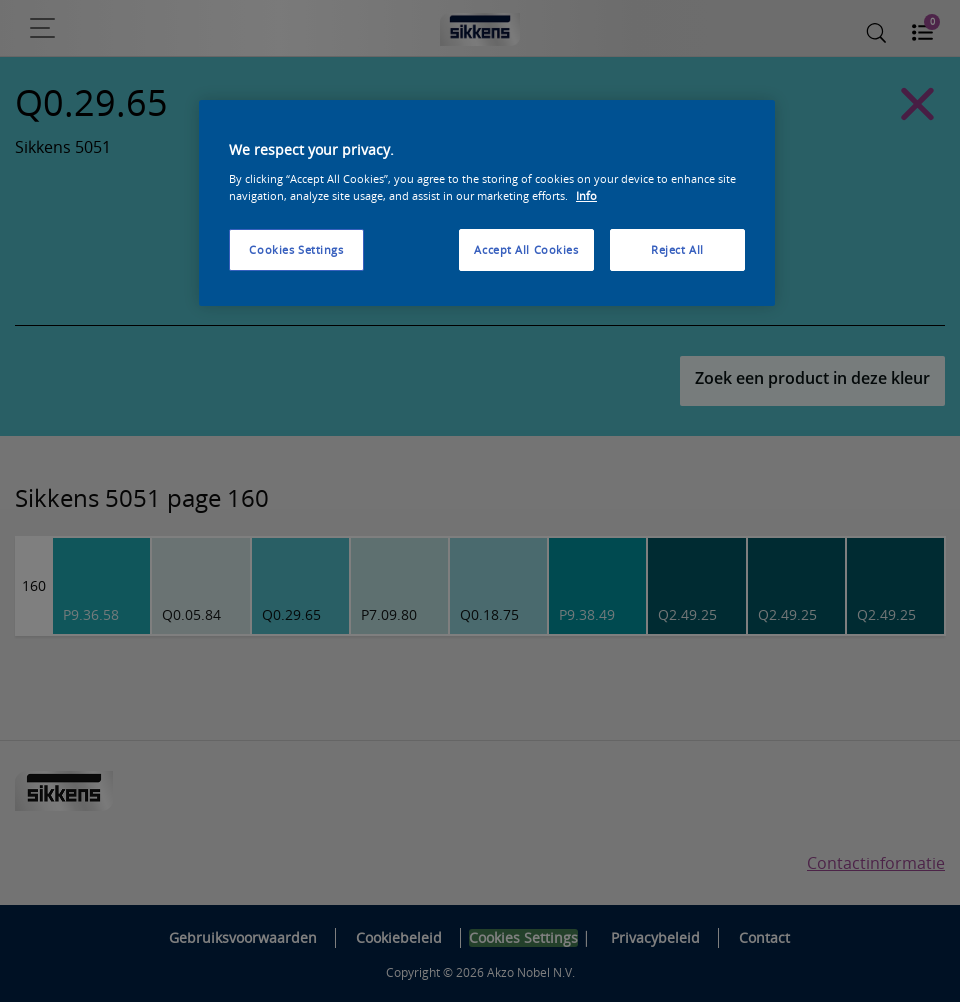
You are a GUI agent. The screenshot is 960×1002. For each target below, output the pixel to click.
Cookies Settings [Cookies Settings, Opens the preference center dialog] (296, 249)
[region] (487, 203)
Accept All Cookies (526, 249)
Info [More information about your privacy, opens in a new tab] (586, 195)
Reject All (677, 249)
